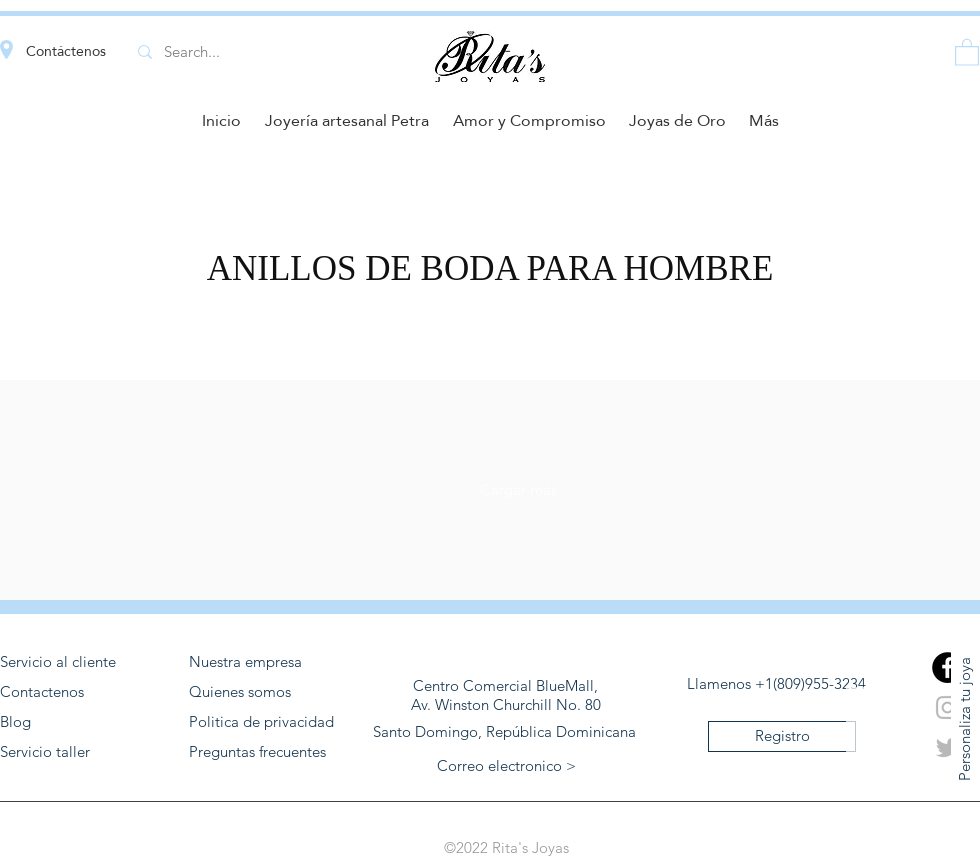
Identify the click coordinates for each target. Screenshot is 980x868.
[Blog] (81, 722)
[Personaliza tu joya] (965, 718)
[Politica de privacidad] (270, 722)
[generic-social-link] (947, 667)
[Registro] (782, 736)
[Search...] (257, 51)
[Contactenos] (81, 692)
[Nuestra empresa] (270, 662)
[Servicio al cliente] (81, 662)
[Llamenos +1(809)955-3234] (776, 684)
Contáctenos (66, 51)
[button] (967, 51)
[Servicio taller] (81, 752)
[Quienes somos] (270, 692)
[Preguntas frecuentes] (270, 752)
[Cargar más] (518, 490)
